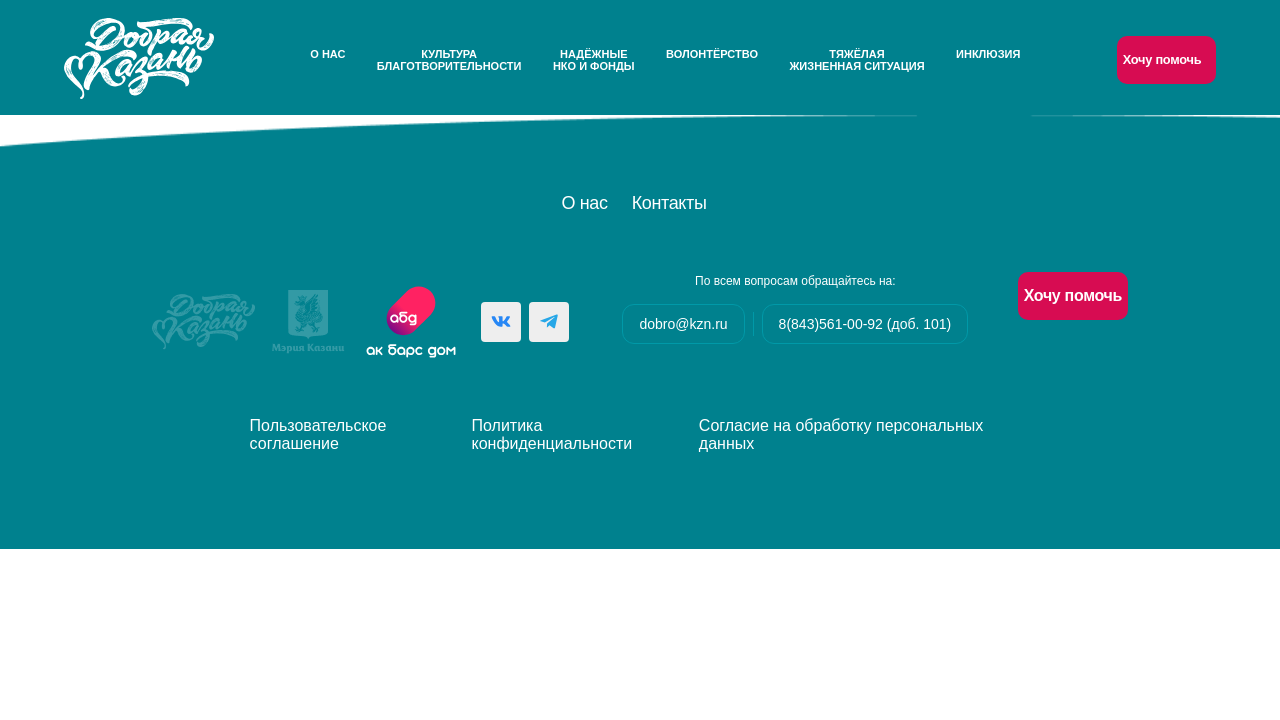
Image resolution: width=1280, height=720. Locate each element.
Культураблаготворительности (449, 60)
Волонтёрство (712, 54)
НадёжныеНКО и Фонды (594, 60)
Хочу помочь (1162, 59)
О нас (327, 54)
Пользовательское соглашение (318, 434)
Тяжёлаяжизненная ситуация (856, 60)
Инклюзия (988, 54)
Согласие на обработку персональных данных (841, 434)
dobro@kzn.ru (683, 324)
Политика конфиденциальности (552, 434)
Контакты (669, 203)
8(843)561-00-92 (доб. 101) (865, 324)
